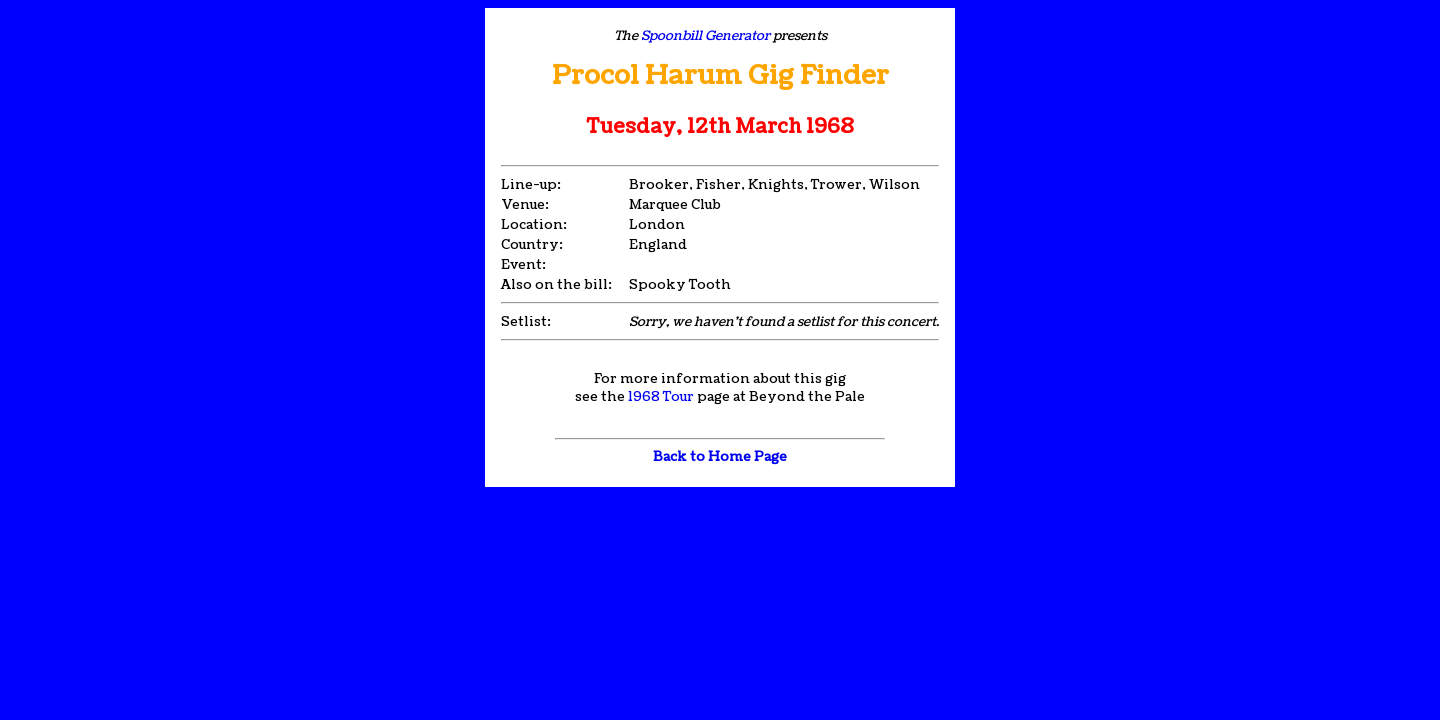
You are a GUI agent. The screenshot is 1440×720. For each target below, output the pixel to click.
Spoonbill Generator (705, 36)
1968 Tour (661, 397)
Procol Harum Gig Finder (720, 75)
